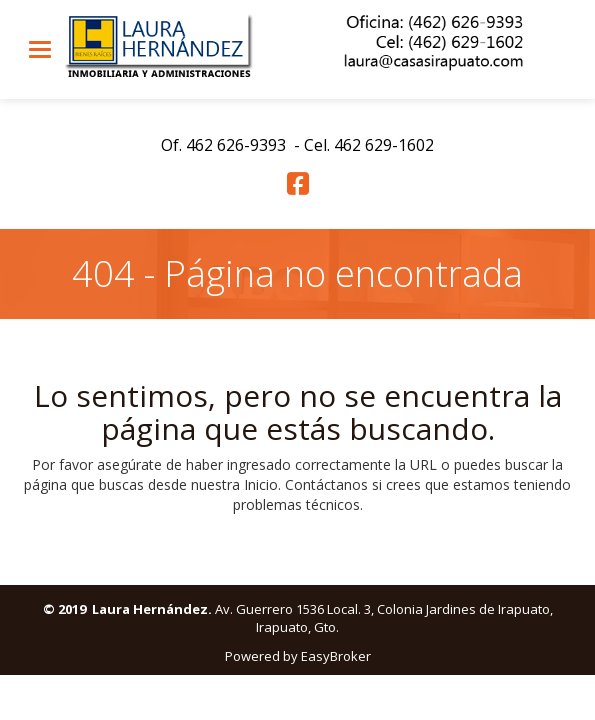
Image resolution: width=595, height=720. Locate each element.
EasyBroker (336, 656)
